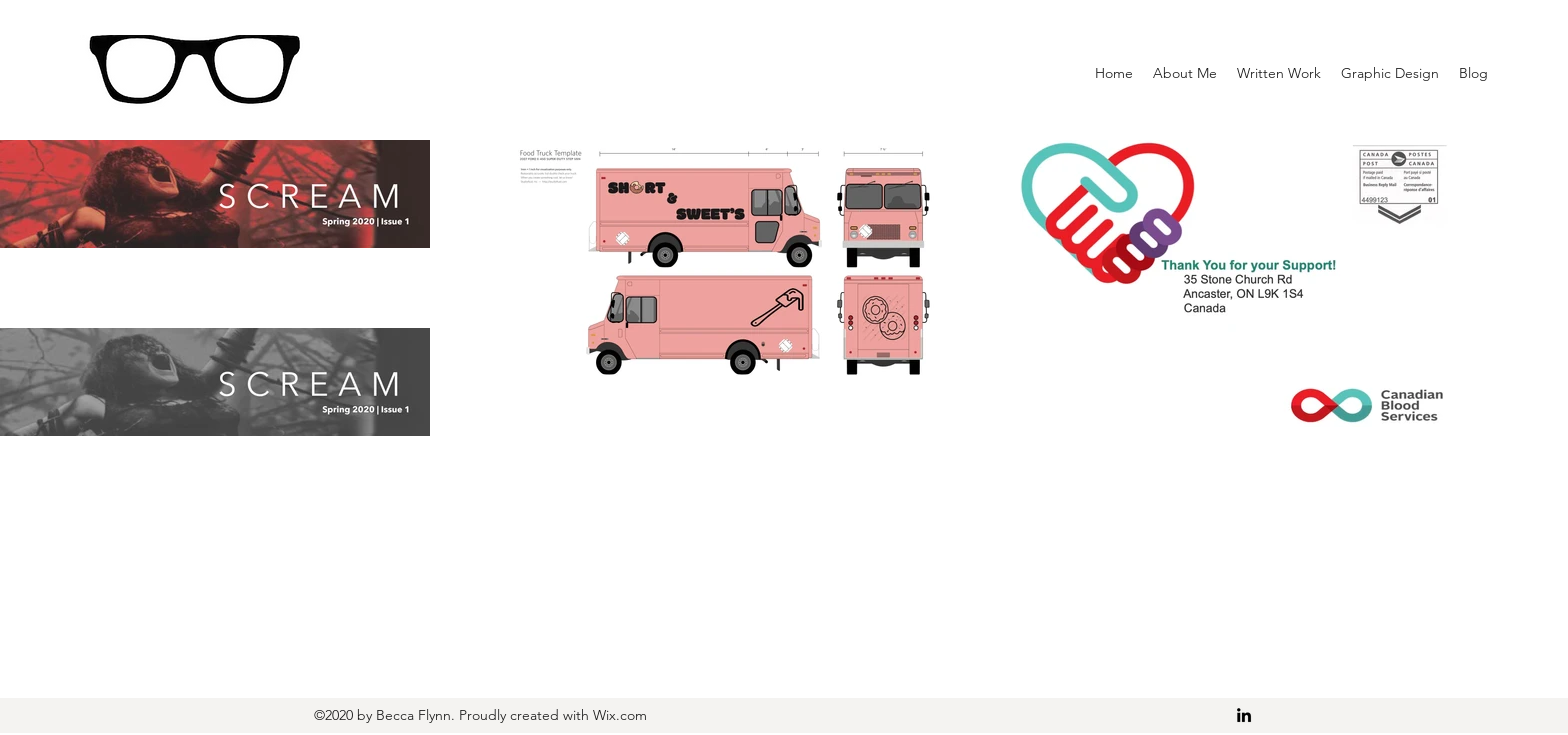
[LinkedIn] (1244, 715)
